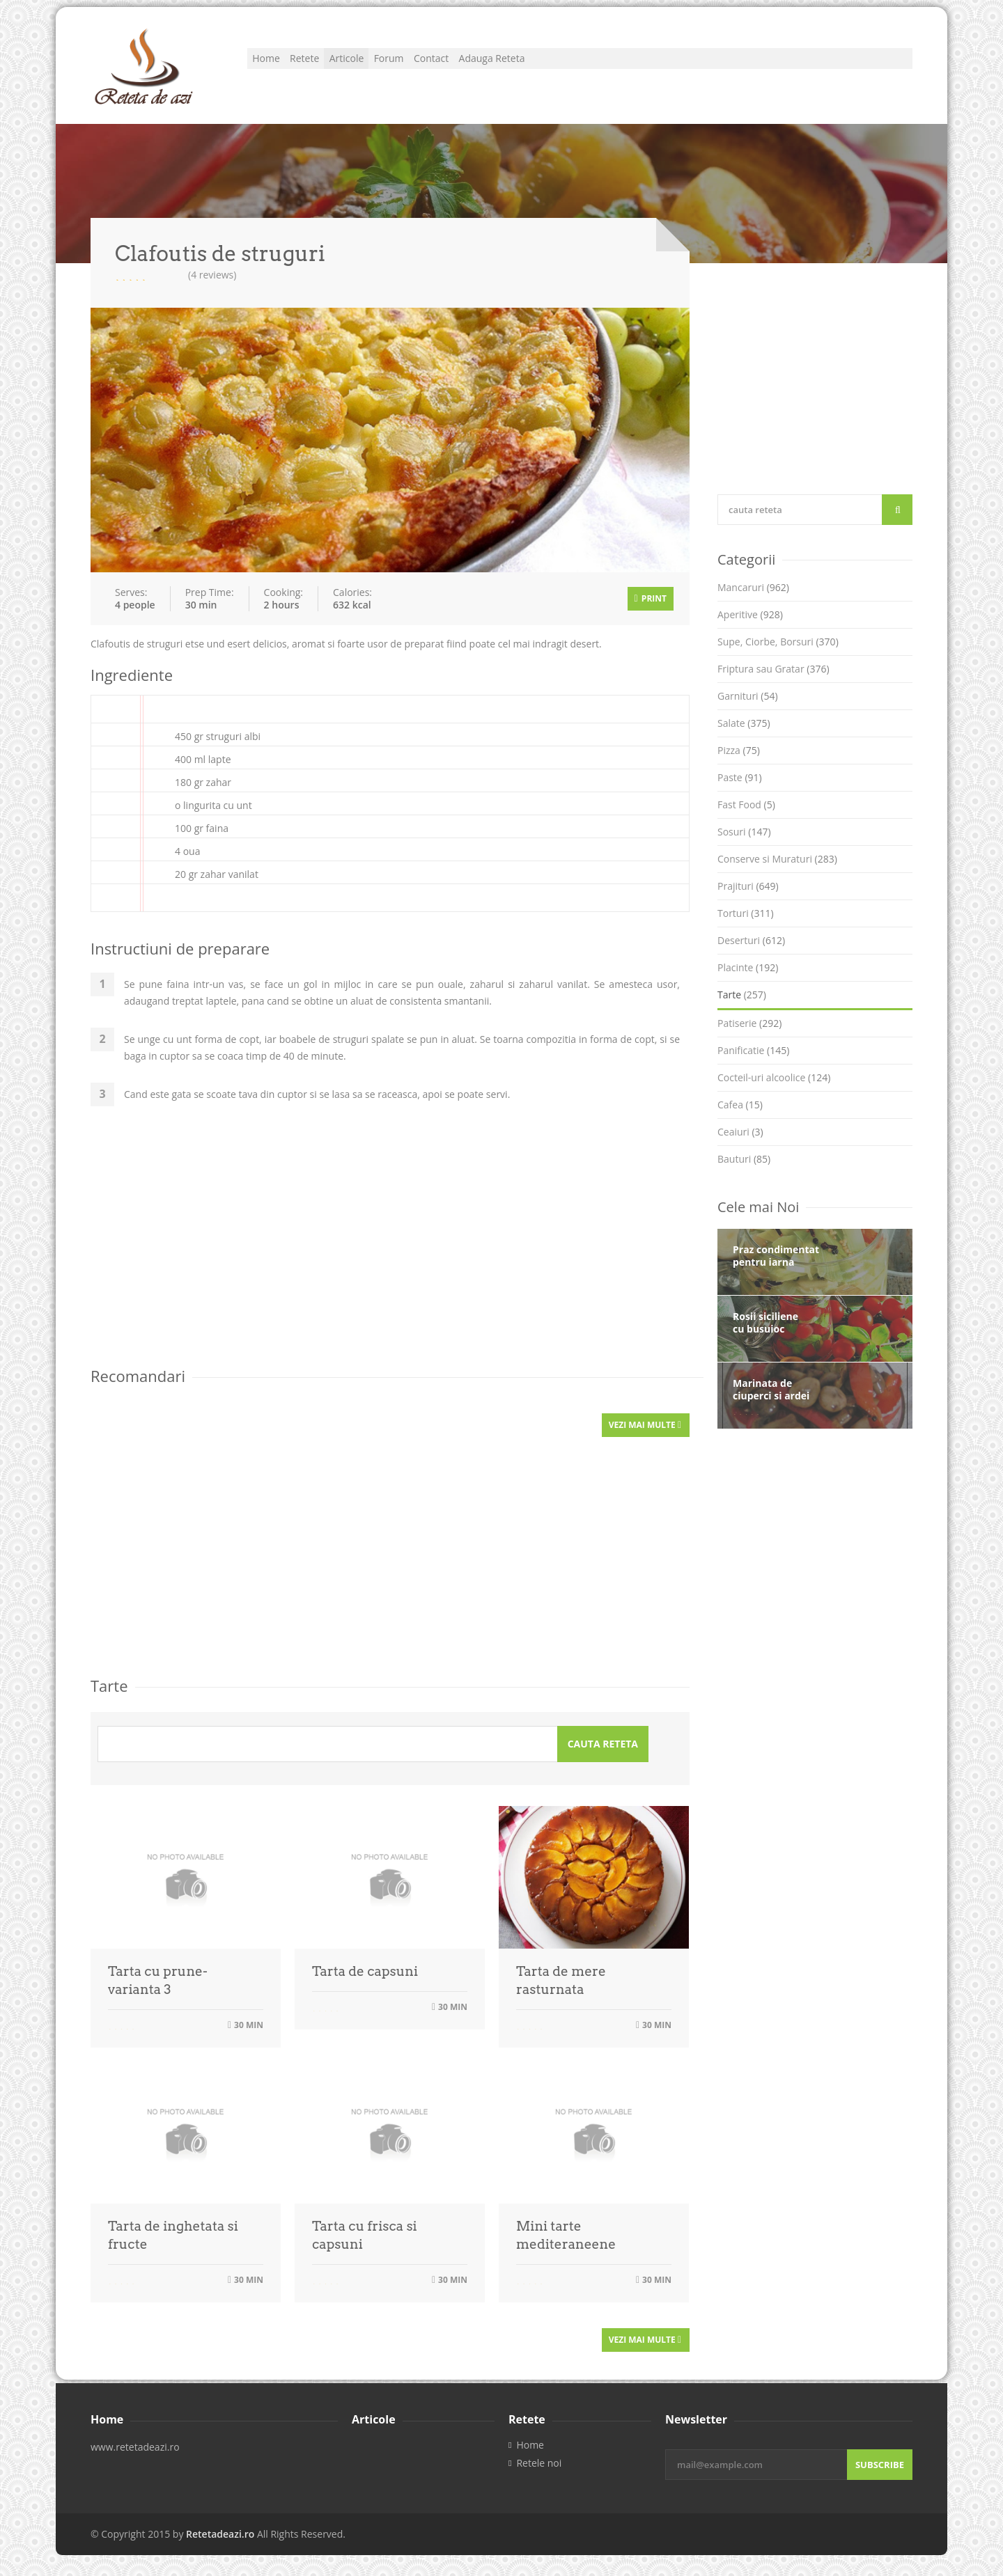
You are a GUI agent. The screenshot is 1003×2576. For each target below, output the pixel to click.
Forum (455, 65)
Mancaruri (753, 587)
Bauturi (743, 1158)
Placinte (747, 967)
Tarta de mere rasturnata (561, 1980)
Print (651, 598)
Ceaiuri (740, 1131)
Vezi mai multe (645, 1425)
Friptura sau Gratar (773, 668)
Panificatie (753, 1050)
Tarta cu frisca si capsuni (364, 2235)
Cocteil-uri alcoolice (773, 1077)
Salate (743, 723)
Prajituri (748, 886)
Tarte (741, 994)
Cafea (740, 1104)
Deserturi (751, 940)
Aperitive (750, 614)
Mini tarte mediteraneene (566, 2235)
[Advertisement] (390, 1245)
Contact (517, 65)
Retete (333, 65)
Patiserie (749, 1023)
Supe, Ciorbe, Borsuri (778, 641)
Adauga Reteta (597, 65)
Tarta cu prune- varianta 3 (158, 1980)
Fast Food (746, 804)
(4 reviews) (212, 274)
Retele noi (538, 2463)
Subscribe (879, 2464)
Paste (739, 777)
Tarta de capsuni (365, 1971)
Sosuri (744, 831)
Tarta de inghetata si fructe (173, 2235)
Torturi (745, 913)
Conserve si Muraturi (777, 858)
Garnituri (747, 695)
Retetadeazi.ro (220, 2533)
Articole (394, 65)
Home (275, 65)
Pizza (738, 750)
